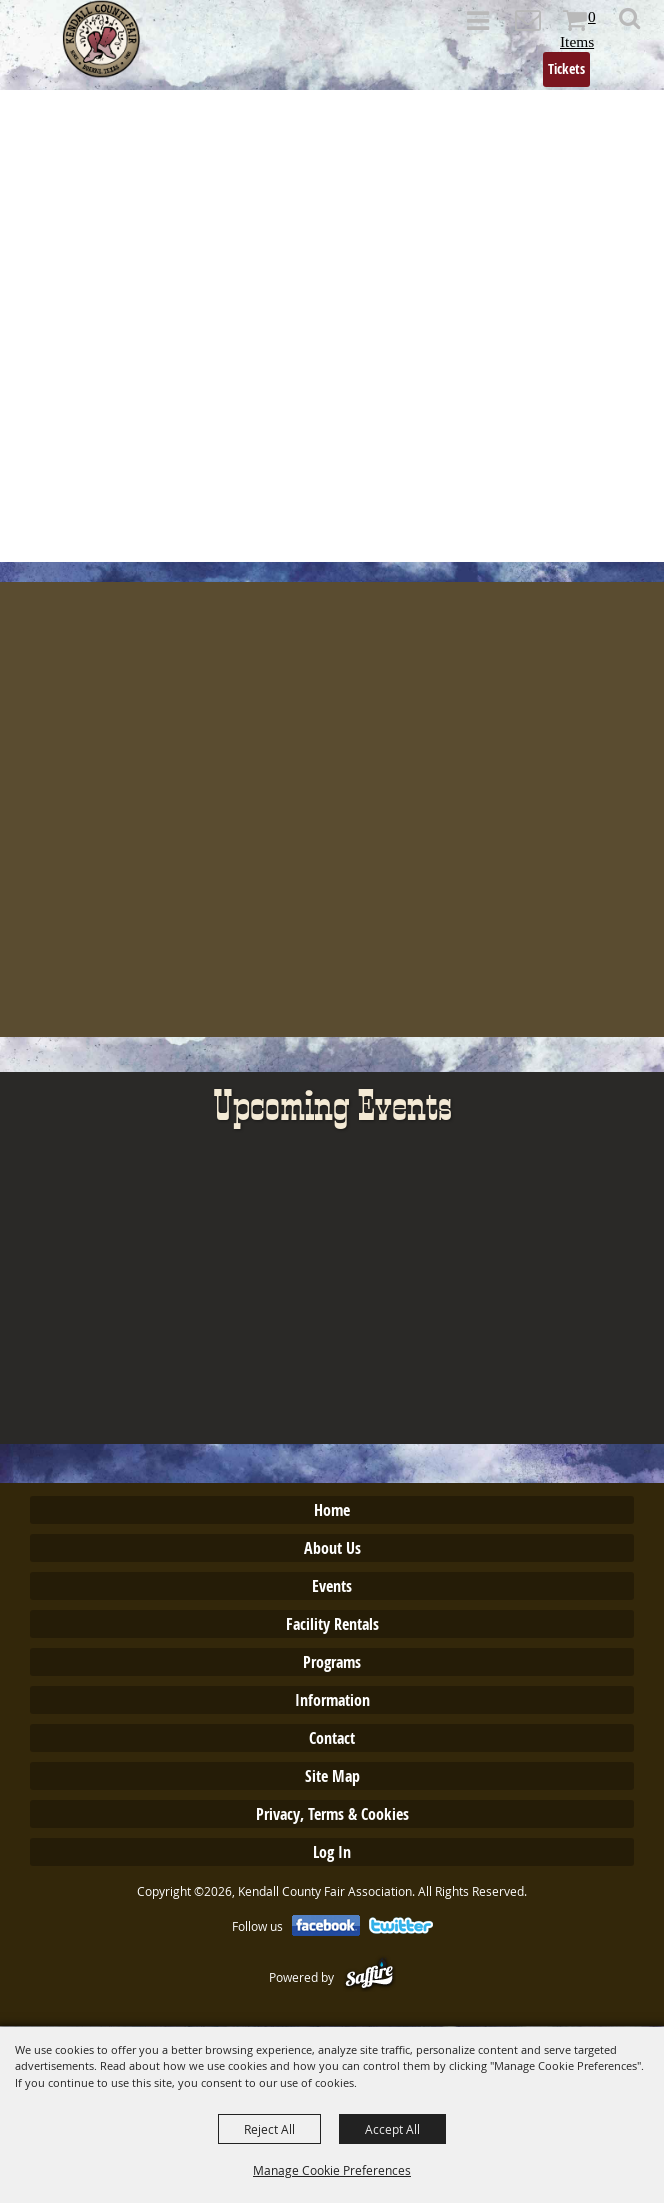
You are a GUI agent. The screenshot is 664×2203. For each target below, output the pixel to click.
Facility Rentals (332, 1624)
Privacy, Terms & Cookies (332, 1814)
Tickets (566, 68)
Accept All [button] (392, 2129)
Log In (332, 1852)
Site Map (332, 1776)
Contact (332, 1738)
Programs (332, 1662)
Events (332, 1586)
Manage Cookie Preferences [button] (332, 2170)
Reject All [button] (269, 2129)
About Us (332, 1548)
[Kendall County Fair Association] (102, 39)
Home (332, 1510)
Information (332, 1700)
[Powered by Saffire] (369, 1977)
